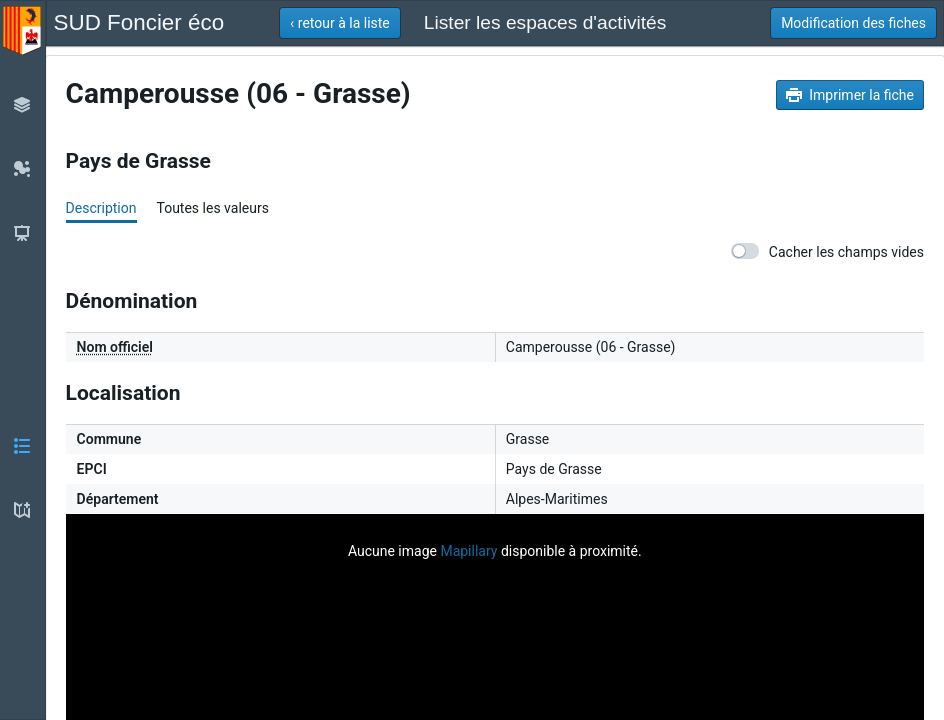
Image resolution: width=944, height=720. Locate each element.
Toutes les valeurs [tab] (212, 208)
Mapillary (468, 551)
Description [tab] (101, 208)
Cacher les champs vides (827, 251)
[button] (340, 23)
